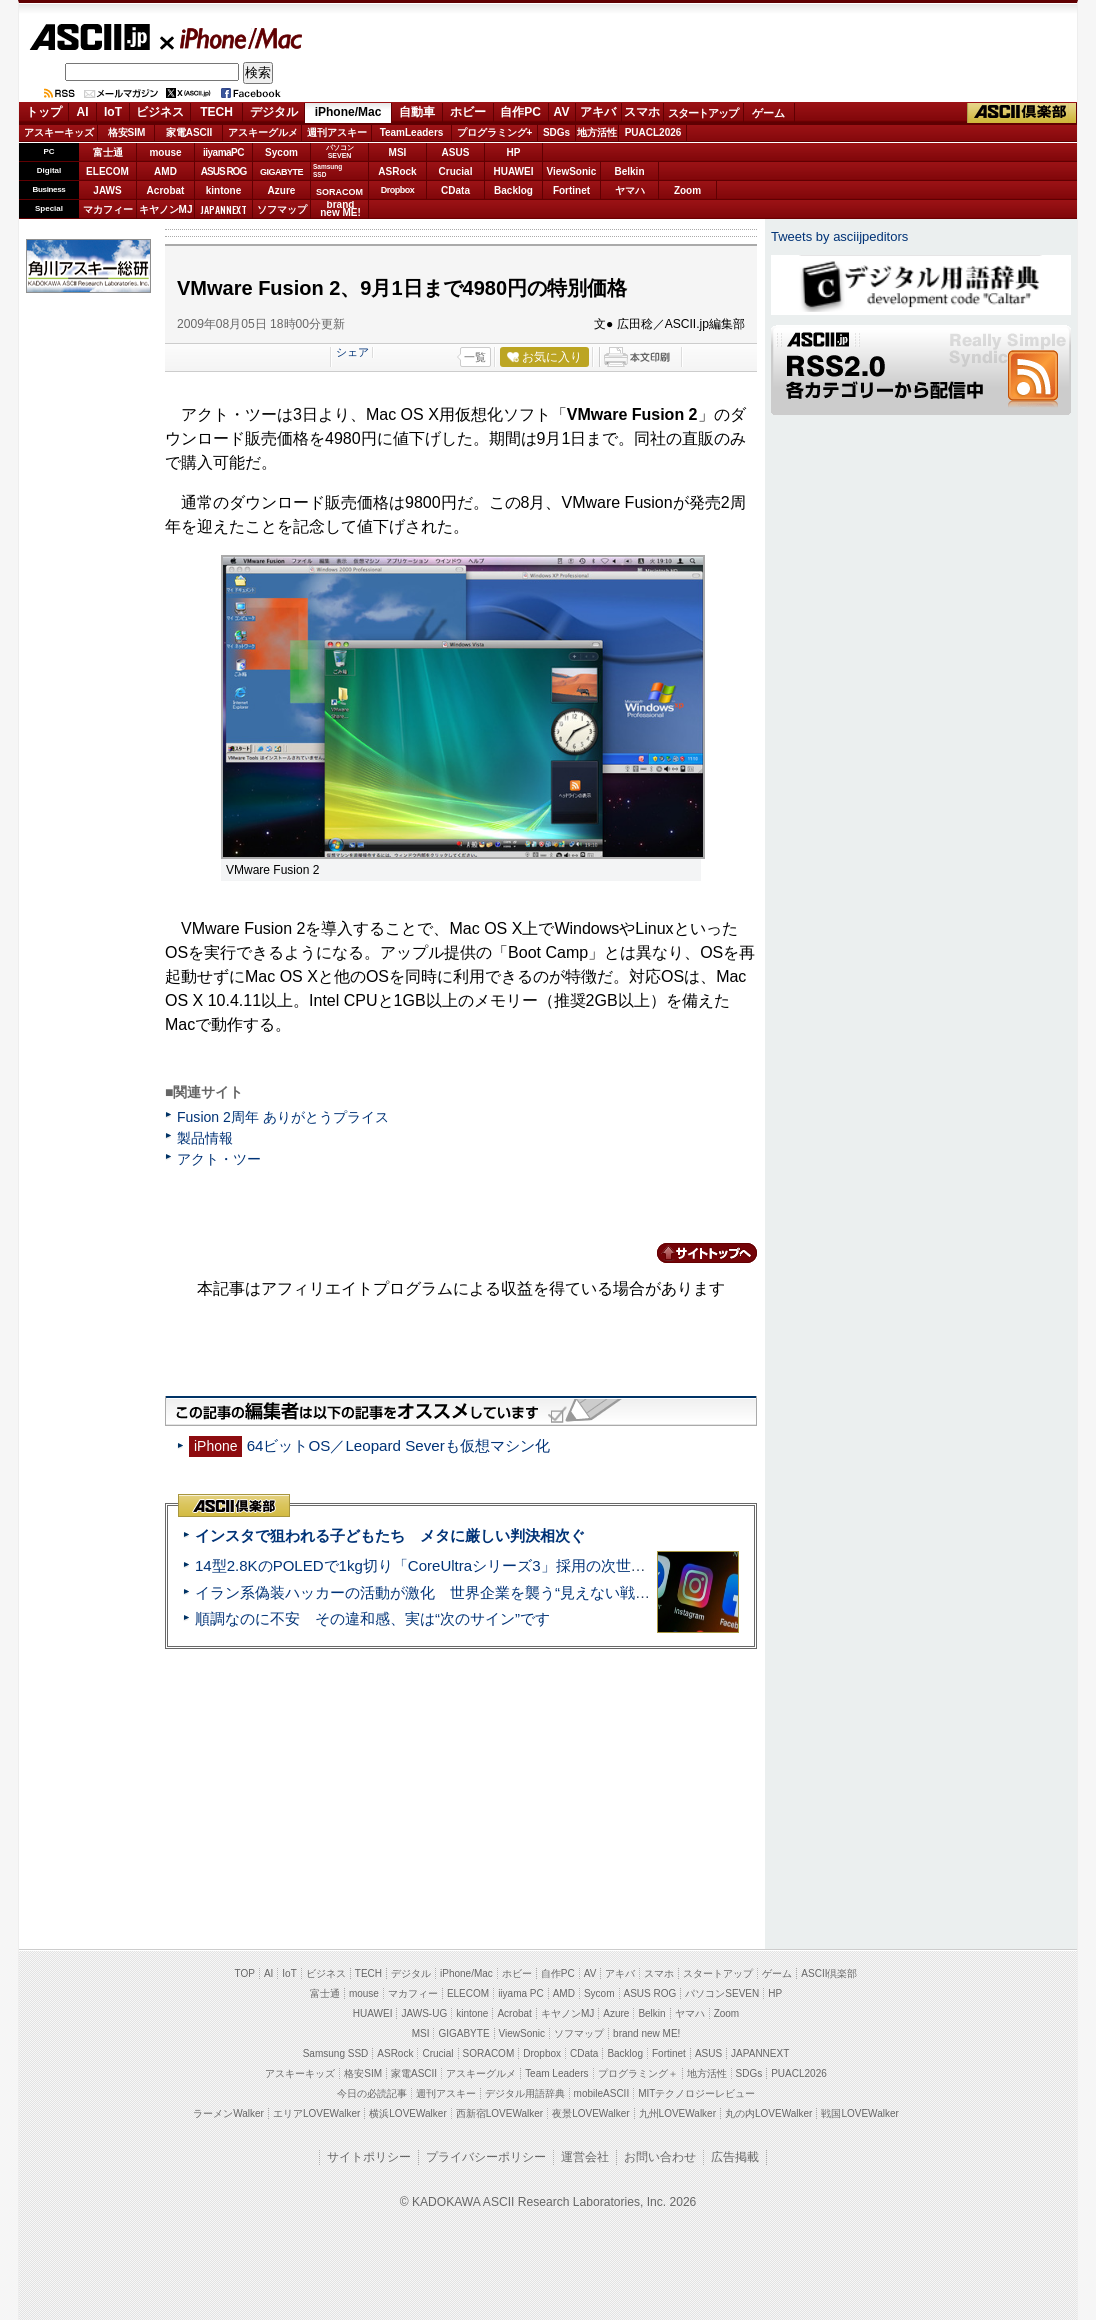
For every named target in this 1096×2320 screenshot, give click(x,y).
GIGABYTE (281, 172)
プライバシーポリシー (486, 2157)
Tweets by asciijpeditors (839, 236)
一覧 (475, 357)
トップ (44, 112)
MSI (398, 152)
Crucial (456, 171)
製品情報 (205, 1138)
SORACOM (489, 2053)
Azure (282, 190)
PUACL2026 (653, 132)
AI (83, 112)
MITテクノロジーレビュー (696, 2093)
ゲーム (768, 113)
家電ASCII (189, 132)
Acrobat (166, 190)
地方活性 (597, 132)
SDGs (556, 132)
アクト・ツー (219, 1159)
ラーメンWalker (228, 2113)
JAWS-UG (424, 2013)
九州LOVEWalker (677, 2113)
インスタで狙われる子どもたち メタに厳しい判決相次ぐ (390, 1535)
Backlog (513, 190)
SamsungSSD (327, 170)
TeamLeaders (412, 132)
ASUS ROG (223, 171)
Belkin (629, 171)
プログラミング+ (495, 132)
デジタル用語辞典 (525, 2093)
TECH (216, 112)
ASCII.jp (89, 37)
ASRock (397, 171)
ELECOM (107, 171)
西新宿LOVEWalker (499, 2113)
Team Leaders (556, 2073)
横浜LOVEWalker (407, 2113)
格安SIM (127, 132)
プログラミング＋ (638, 2073)
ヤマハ (630, 190)
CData (455, 190)
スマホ (642, 112)
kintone (224, 190)
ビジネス (160, 112)
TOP (245, 1973)
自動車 (417, 112)
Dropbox (398, 190)
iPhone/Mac (232, 38)
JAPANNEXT (223, 209)
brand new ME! (646, 2033)
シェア (352, 352)
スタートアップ (703, 113)
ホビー (468, 112)
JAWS (107, 190)
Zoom (687, 190)
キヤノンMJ (166, 209)
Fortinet (571, 190)
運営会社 (585, 2157)
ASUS (456, 152)
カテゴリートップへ (695, 1253)
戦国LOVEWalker (859, 2113)
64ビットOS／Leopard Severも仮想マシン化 (398, 1445)
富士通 (108, 152)
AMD (165, 171)
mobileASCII (602, 2093)
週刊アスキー (337, 132)
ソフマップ (282, 209)
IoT (113, 112)
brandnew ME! (340, 209)
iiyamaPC (223, 152)
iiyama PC (521, 1993)
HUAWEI (514, 171)
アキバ (598, 112)
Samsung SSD (336, 2053)
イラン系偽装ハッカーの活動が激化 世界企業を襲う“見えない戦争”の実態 (447, 1592)
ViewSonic (572, 171)
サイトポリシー (369, 2157)
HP (514, 152)
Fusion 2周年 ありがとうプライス (283, 1117)
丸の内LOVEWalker (768, 2113)
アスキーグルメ (263, 132)
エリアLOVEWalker (316, 2113)
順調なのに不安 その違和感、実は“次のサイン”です (372, 1618)
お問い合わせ (660, 2157)
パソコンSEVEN (340, 151)
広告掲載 (735, 2157)
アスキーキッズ (59, 132)
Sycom (281, 152)
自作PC (520, 112)
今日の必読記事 (372, 2093)
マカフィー (108, 209)
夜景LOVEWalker (590, 2113)
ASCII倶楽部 (1022, 113)
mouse (165, 152)
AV (562, 112)
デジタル (274, 112)
